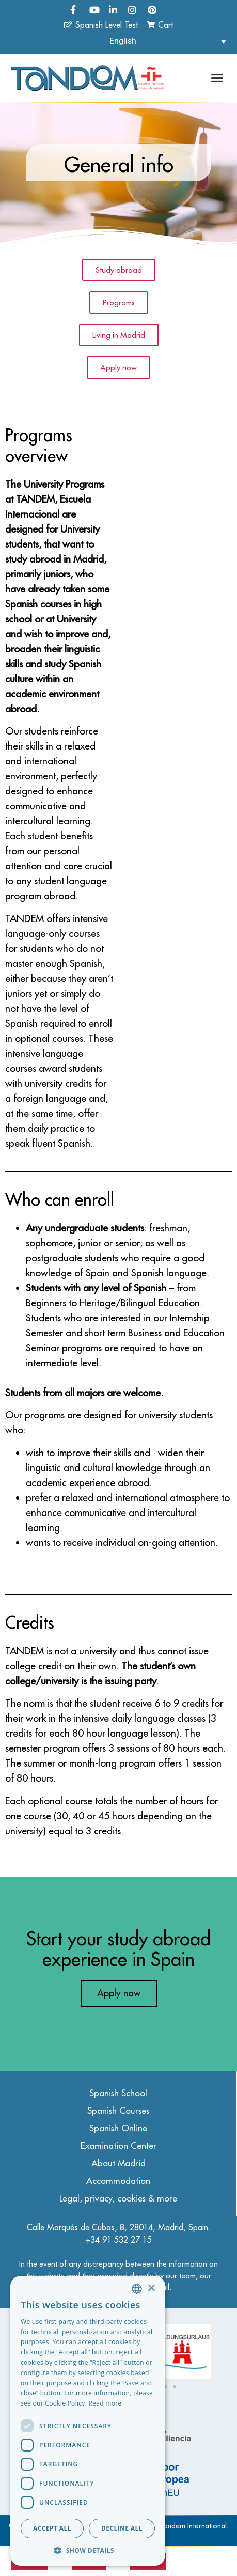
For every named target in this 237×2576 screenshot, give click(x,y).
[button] (217, 78)
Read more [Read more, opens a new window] (105, 2403)
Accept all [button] (52, 2528)
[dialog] (87, 2421)
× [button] (151, 2288)
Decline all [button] (122, 2528)
